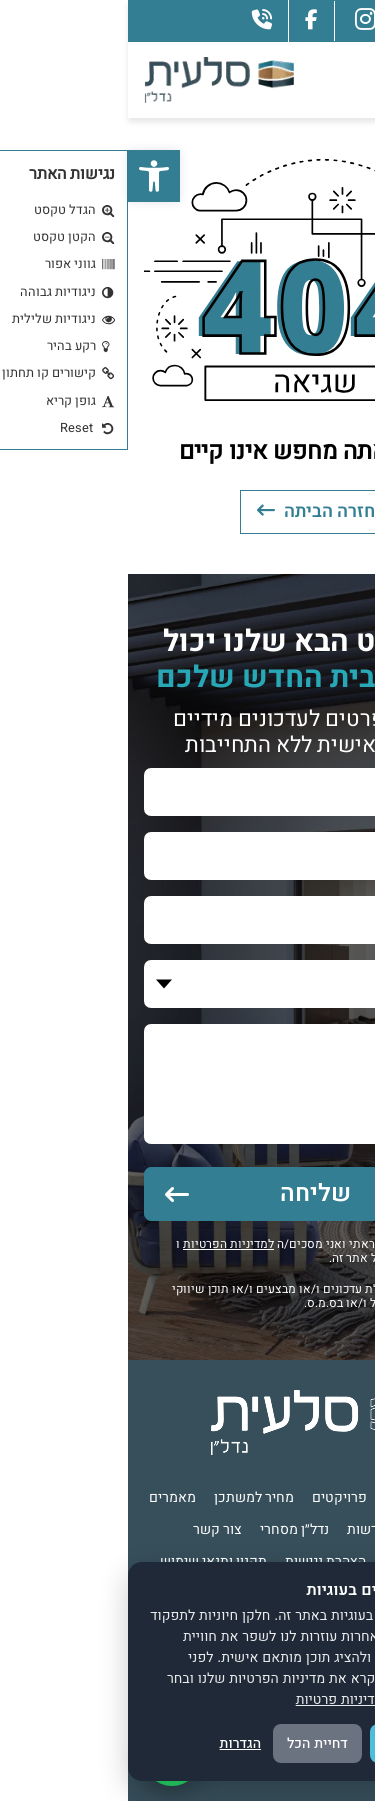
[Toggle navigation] (335, 80)
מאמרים (44, 1497)
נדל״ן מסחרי (166, 1529)
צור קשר (89, 1529)
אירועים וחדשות (265, 1529)
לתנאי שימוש (296, 1258)
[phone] (134, 20)
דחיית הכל (189, 1743)
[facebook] (183, 20)
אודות (273, 1497)
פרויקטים (211, 1497)
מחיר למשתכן (126, 1497)
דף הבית (331, 1497)
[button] (26, 176)
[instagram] (237, 20)
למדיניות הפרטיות (100, 1244)
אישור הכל (287, 1743)
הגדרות (112, 1743)
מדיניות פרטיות (212, 1699)
